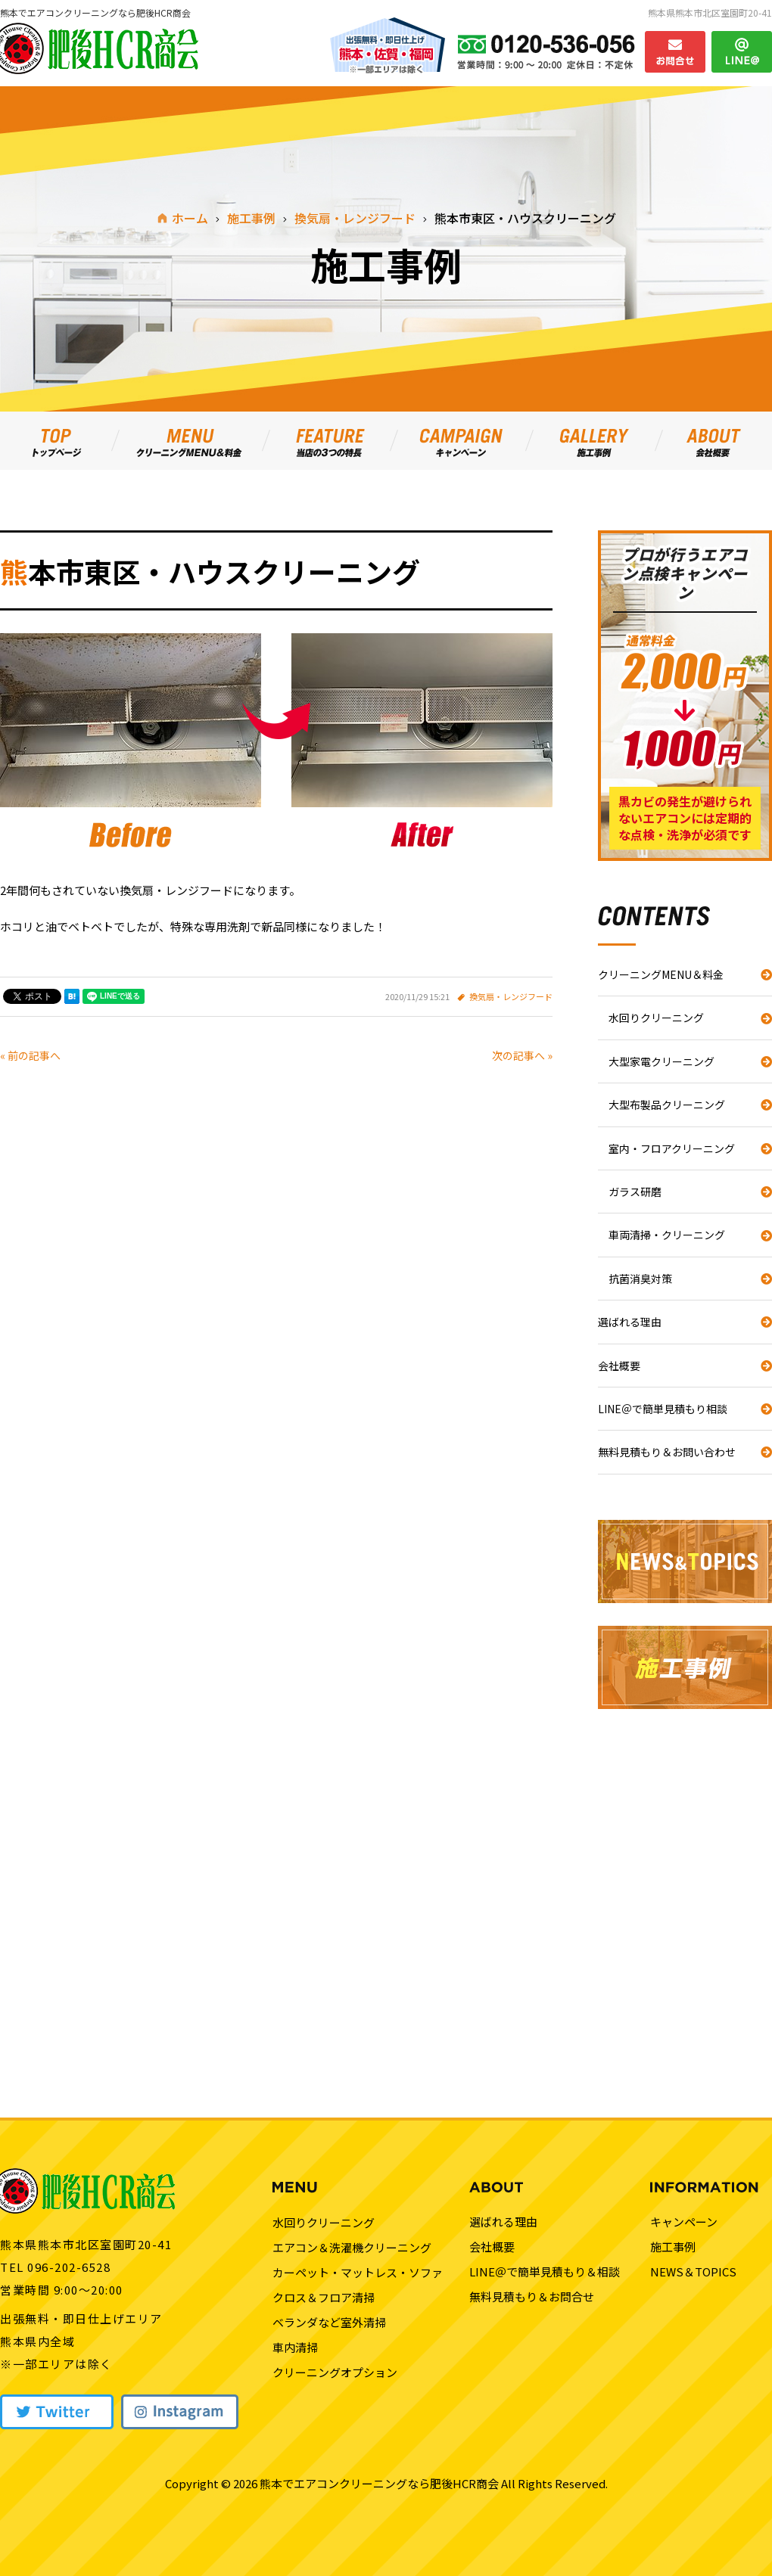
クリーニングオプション (334, 2372)
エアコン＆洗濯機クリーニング (351, 2247)
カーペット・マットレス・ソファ (357, 2272)
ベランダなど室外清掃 (329, 2322)
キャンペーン (684, 2222)
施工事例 (673, 2246)
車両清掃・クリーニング (667, 1234)
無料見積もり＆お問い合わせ (667, 1451)
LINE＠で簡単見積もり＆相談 (544, 2271)
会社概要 (619, 1365)
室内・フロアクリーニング (672, 1148)
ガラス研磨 (635, 1191)
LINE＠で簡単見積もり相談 (662, 1408)
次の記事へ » (522, 1055)
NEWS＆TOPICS (693, 2271)
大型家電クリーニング (661, 1061)
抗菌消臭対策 (640, 1278)
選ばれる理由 (629, 1321)
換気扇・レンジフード (511, 996)
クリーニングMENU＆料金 (661, 974)
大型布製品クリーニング (667, 1104)
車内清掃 (295, 2347)
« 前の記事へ (30, 1055)
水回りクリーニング (656, 1017)
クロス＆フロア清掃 (323, 2297)
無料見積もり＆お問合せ (531, 2296)
